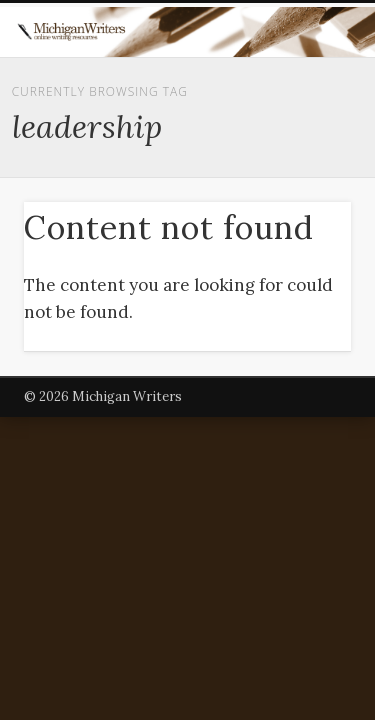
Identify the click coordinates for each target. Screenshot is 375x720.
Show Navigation (303, 179)
